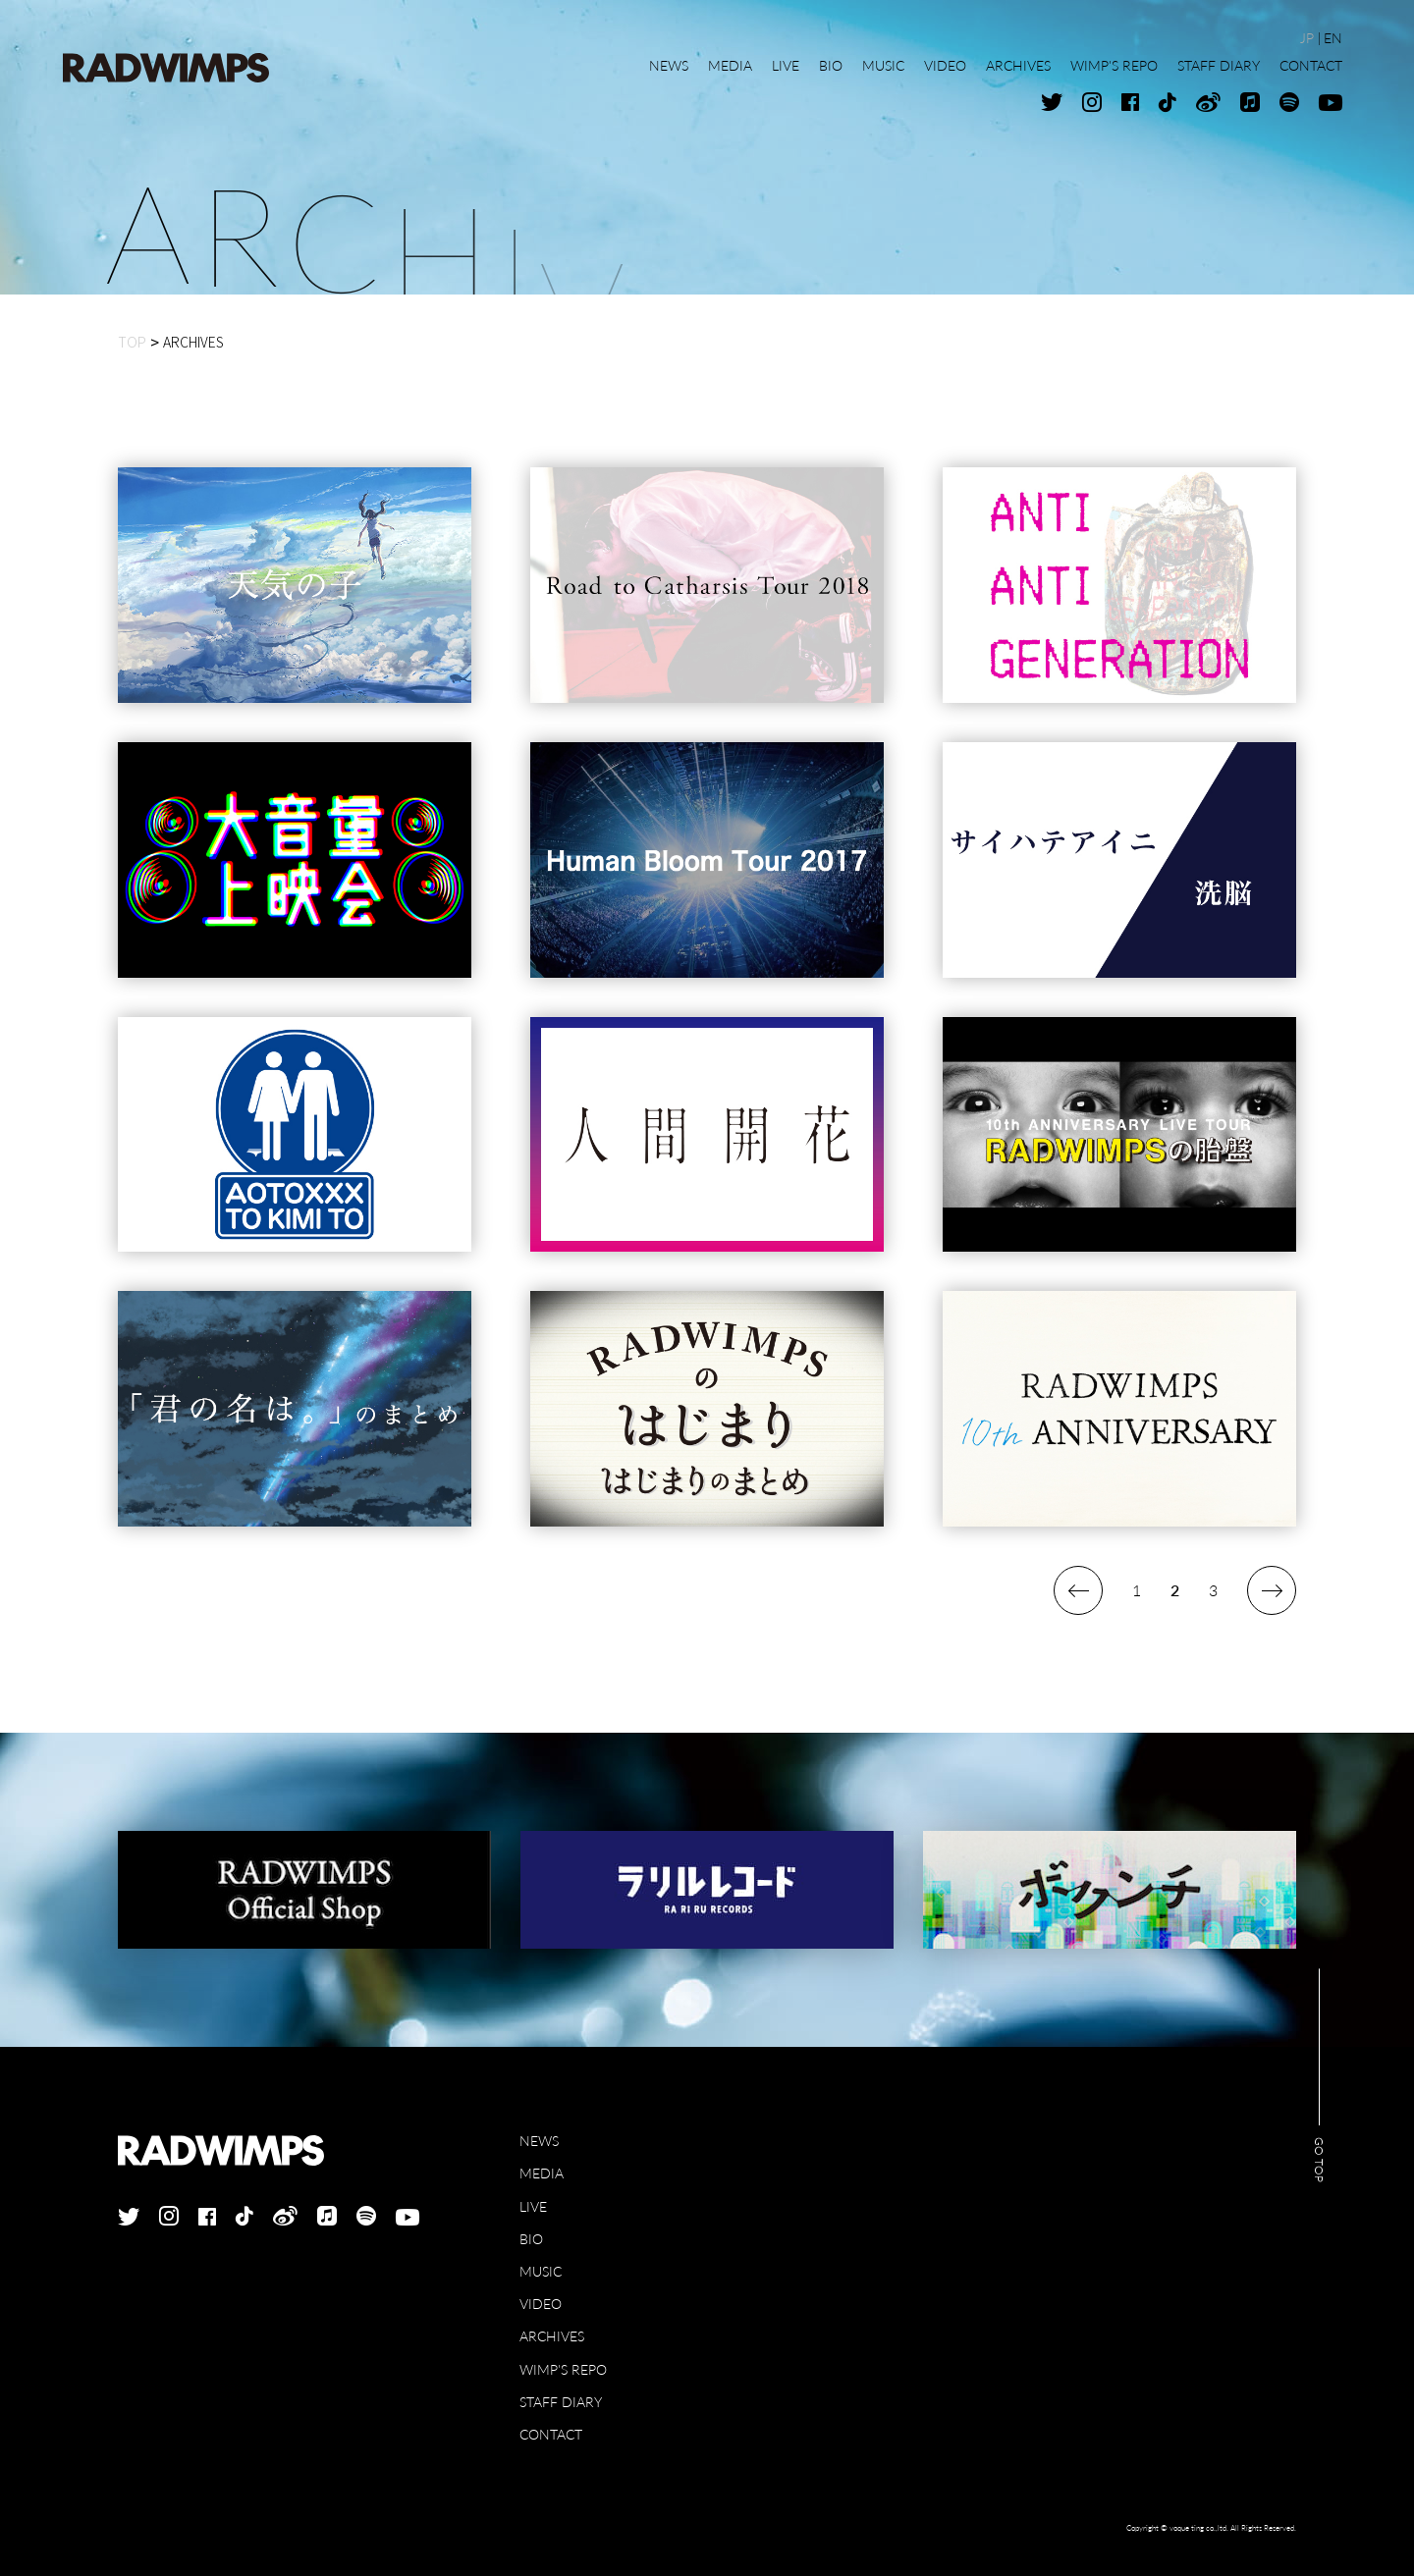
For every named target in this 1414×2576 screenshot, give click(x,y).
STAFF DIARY (560, 2401)
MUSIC (540, 2271)
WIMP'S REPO (563, 2369)
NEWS (539, 2140)
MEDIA (541, 2173)
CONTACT (550, 2434)
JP (1307, 37)
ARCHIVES (551, 2336)
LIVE (533, 2206)
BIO (531, 2238)
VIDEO (540, 2303)
